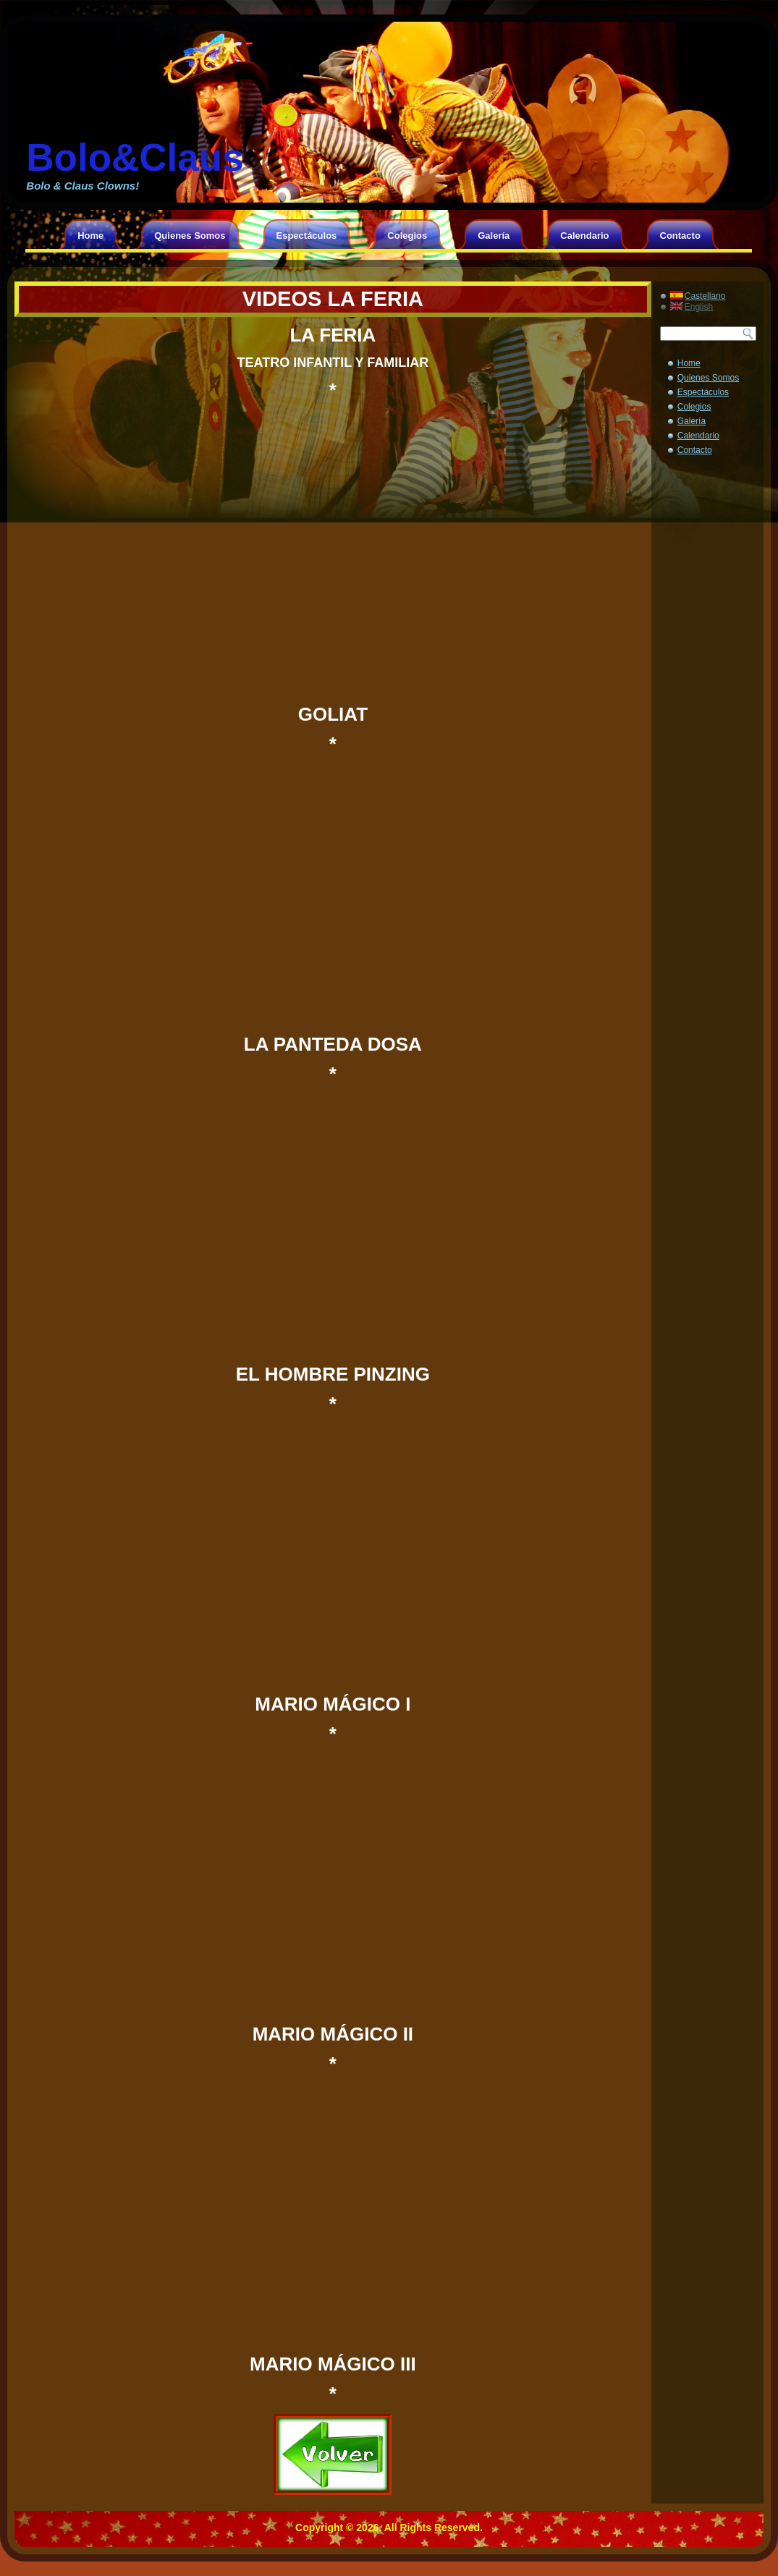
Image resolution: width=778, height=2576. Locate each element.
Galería (493, 235)
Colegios (407, 235)
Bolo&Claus (134, 157)
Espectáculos (306, 235)
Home (90, 235)
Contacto (680, 235)
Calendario (584, 235)
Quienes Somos (189, 235)
